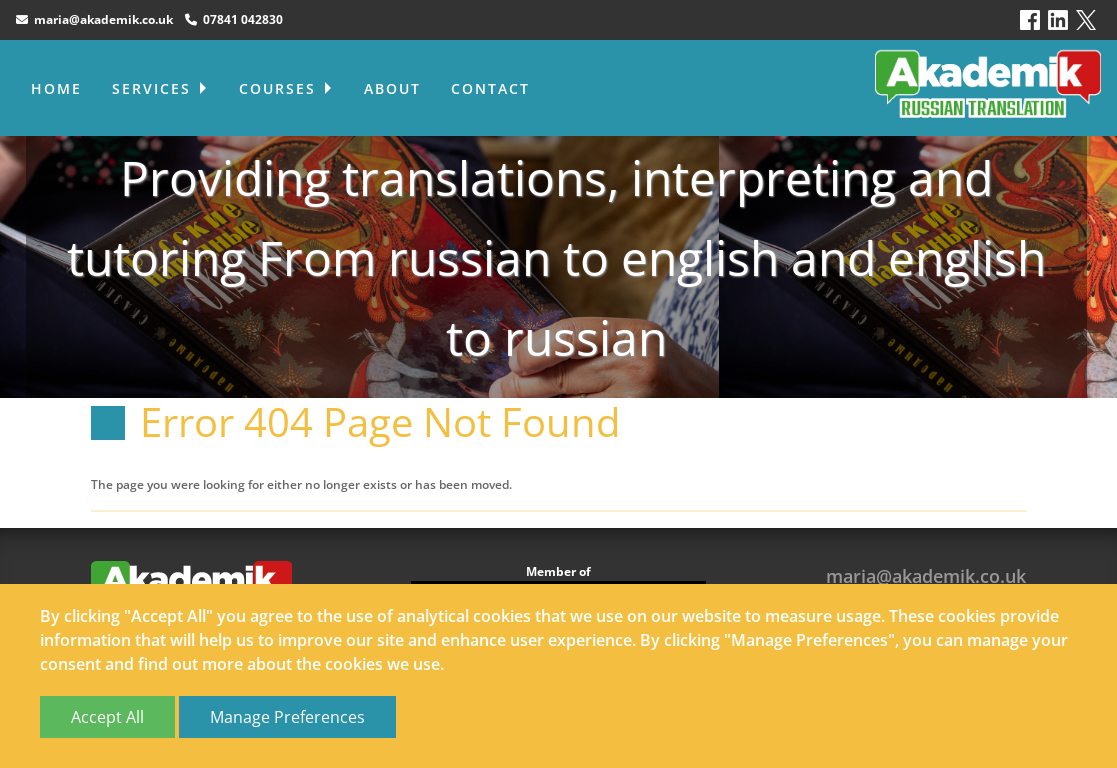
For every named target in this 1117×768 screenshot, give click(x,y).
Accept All (107, 717)
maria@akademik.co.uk (94, 19)
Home (56, 88)
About (392, 88)
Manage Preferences (287, 717)
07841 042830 (234, 19)
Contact (490, 88)
